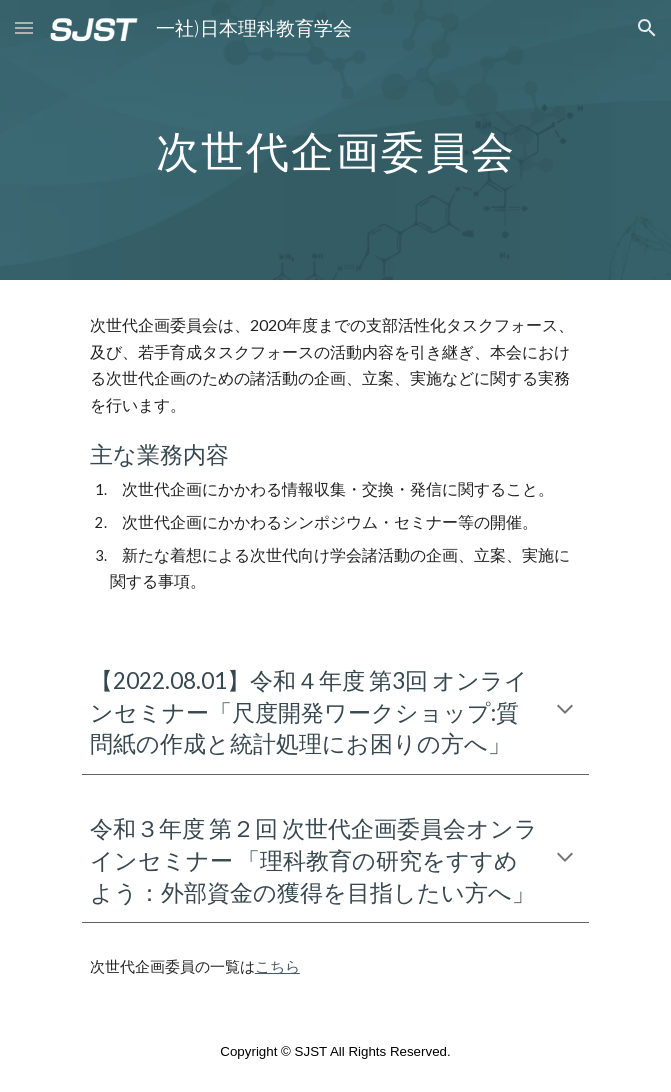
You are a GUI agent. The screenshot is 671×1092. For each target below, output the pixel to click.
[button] (24, 27)
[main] (335, 140)
